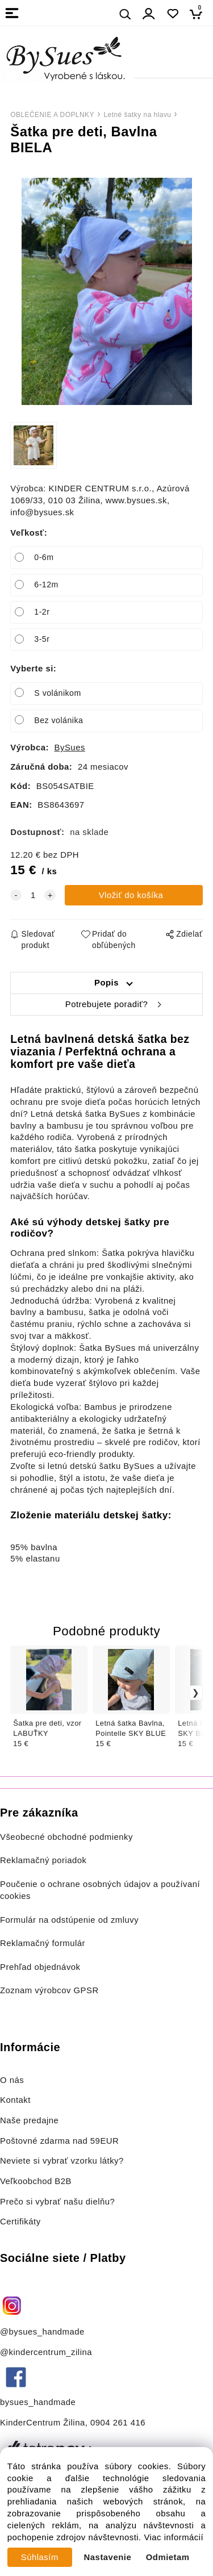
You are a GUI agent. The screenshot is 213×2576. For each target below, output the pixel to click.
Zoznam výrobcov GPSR (49, 1990)
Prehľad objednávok (40, 1967)
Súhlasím (40, 2557)
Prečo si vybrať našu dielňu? (57, 2201)
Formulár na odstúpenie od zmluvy (69, 1919)
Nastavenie (108, 2557)
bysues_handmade (39, 2402)
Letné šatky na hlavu (137, 115)
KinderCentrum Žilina (42, 2422)
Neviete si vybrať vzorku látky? (62, 2160)
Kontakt (17, 2100)
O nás (12, 2080)
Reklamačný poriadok (43, 1860)
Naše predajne (29, 2120)
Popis (106, 982)
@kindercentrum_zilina (47, 2352)
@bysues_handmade (42, 2331)
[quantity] (33, 895)
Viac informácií (173, 2537)
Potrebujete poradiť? (106, 1004)
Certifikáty (20, 2221)
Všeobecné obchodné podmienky (66, 1837)
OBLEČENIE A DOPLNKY (52, 115)
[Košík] (199, 14)
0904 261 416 (117, 2422)
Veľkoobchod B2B (36, 2181)
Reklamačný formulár (42, 1943)
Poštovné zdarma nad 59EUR (59, 2140)
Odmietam (168, 2557)
